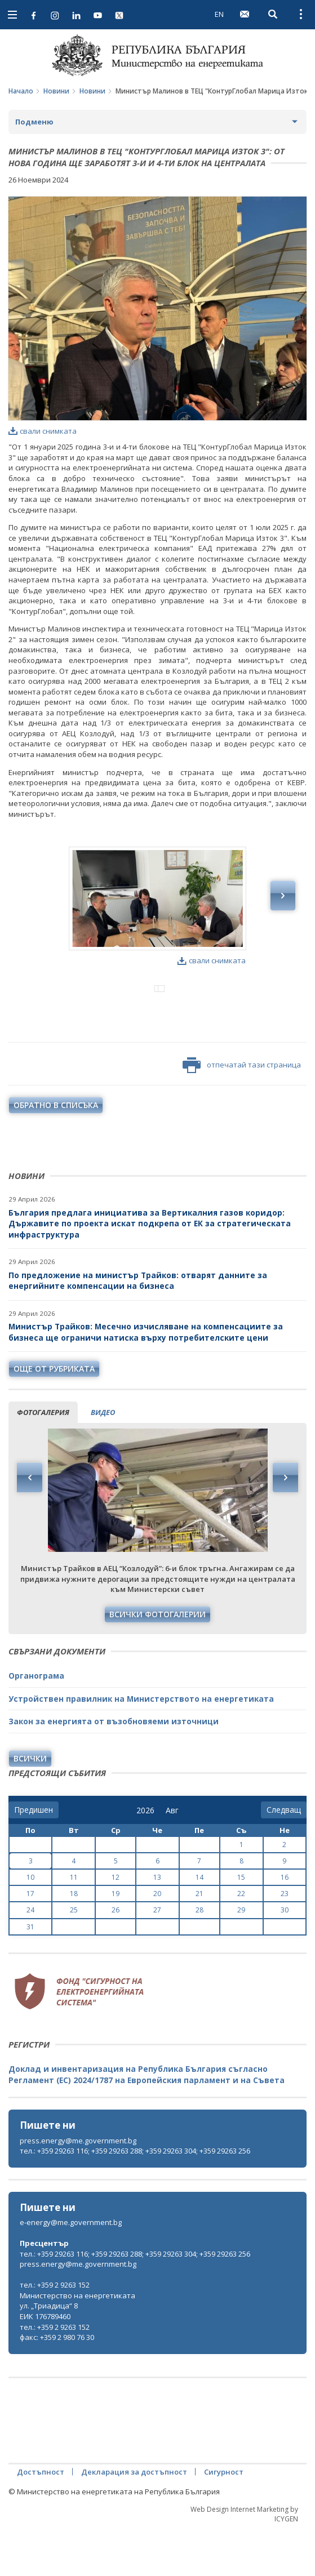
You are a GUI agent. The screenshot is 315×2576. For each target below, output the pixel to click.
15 (241, 1924)
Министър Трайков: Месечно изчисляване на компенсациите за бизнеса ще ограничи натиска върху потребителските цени (145, 1379)
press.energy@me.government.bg (78, 2187)
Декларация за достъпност (134, 2518)
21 (199, 1940)
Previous (30, 1524)
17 (30, 1940)
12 (115, 1924)
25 (74, 1956)
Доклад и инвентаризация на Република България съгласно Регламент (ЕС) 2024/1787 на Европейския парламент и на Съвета (146, 2121)
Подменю (34, 122)
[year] (145, 1857)
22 (241, 1940)
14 (199, 1924)
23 (285, 1940)
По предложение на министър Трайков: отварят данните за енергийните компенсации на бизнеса (137, 1327)
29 (241, 1956)
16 (285, 1924)
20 (157, 1940)
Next (285, 1524)
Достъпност (40, 2518)
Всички (30, 1805)
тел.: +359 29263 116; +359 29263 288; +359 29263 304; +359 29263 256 (135, 2197)
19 (115, 1940)
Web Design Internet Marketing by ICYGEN (244, 2560)
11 (74, 1924)
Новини (56, 91)
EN (219, 14)
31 (30, 1973)
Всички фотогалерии (157, 1661)
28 (199, 1956)
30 (285, 1956)
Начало (20, 91)
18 (74, 1940)
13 (157, 1924)
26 (115, 1956)
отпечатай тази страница (242, 1112)
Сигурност (223, 2518)
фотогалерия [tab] (43, 1459)
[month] (174, 1857)
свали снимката (42, 431)
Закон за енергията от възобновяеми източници (113, 1768)
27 (157, 1956)
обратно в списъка (56, 1151)
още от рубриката (54, 1415)
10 (30, 1924)
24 (30, 1956)
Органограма (36, 1722)
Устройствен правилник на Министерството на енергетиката (141, 1745)
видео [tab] (103, 1459)
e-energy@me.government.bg (71, 2269)
